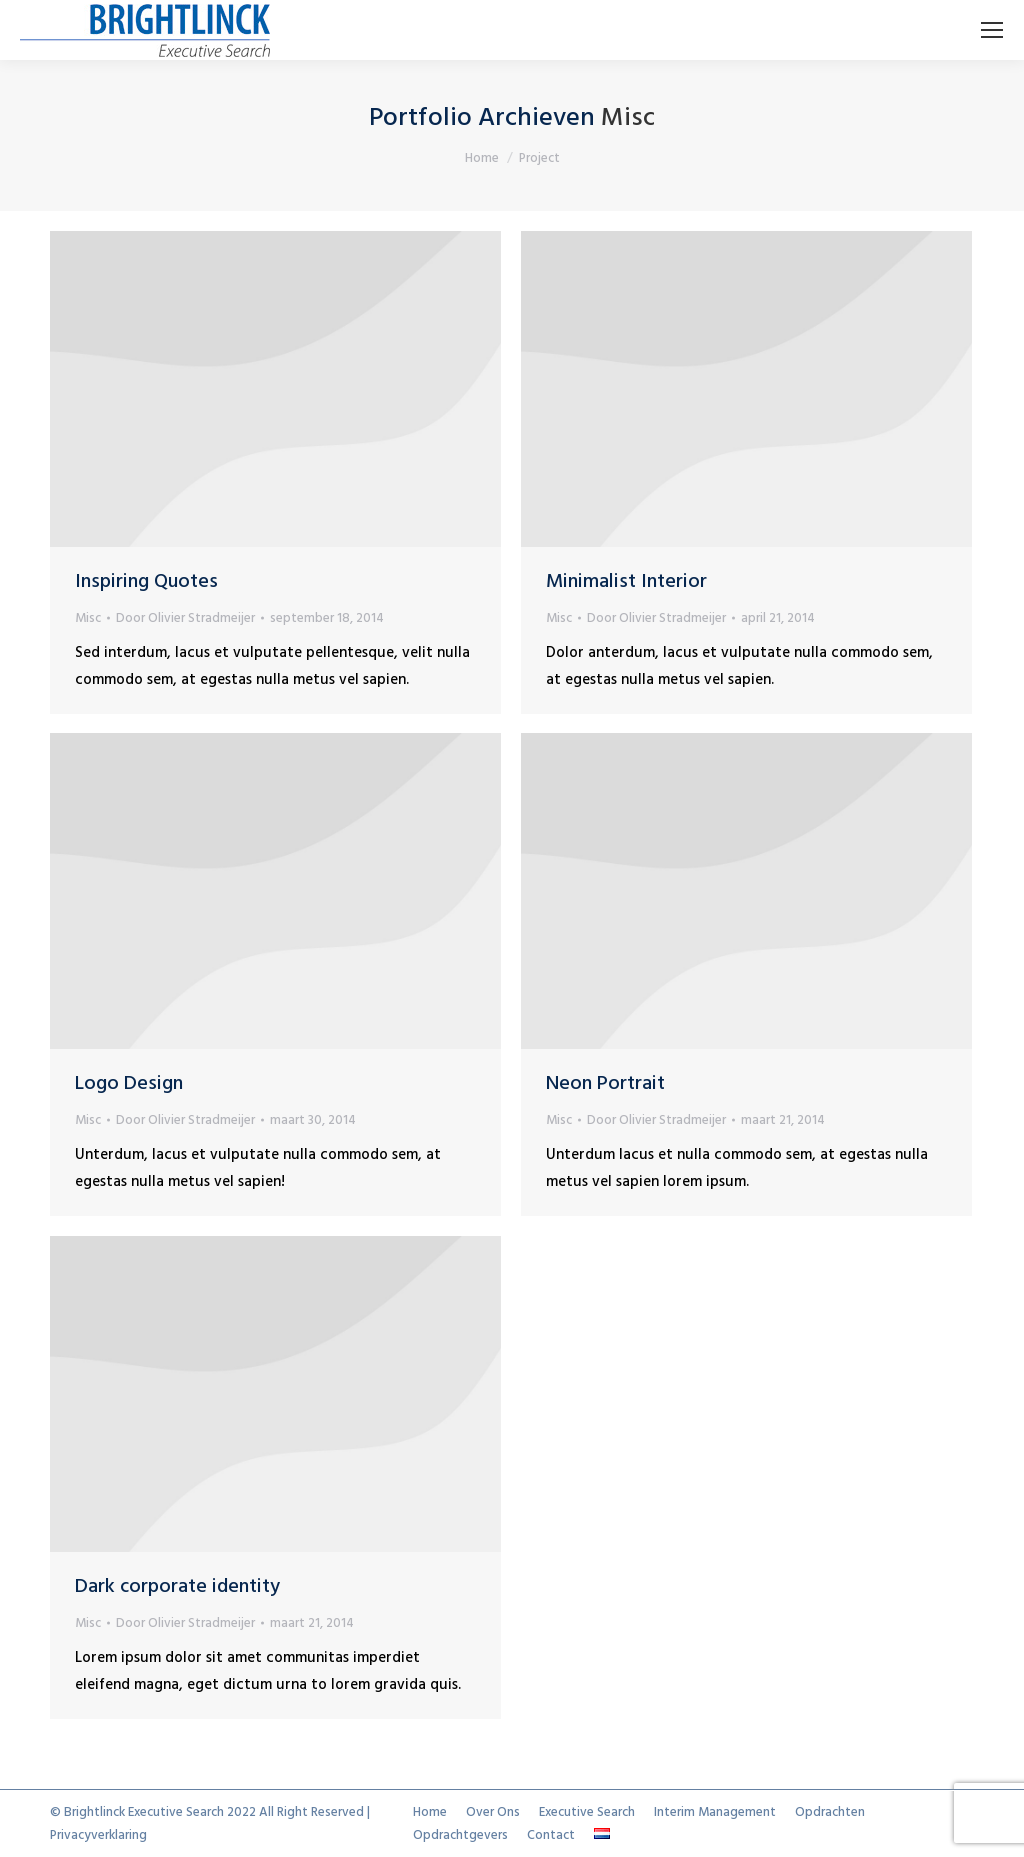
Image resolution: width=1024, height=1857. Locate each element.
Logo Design (129, 1084)
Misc (88, 618)
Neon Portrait (605, 1084)
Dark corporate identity (177, 1587)
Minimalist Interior (626, 582)
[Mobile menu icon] (992, 30)
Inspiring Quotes (146, 582)
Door (185, 618)
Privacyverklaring (98, 1835)
